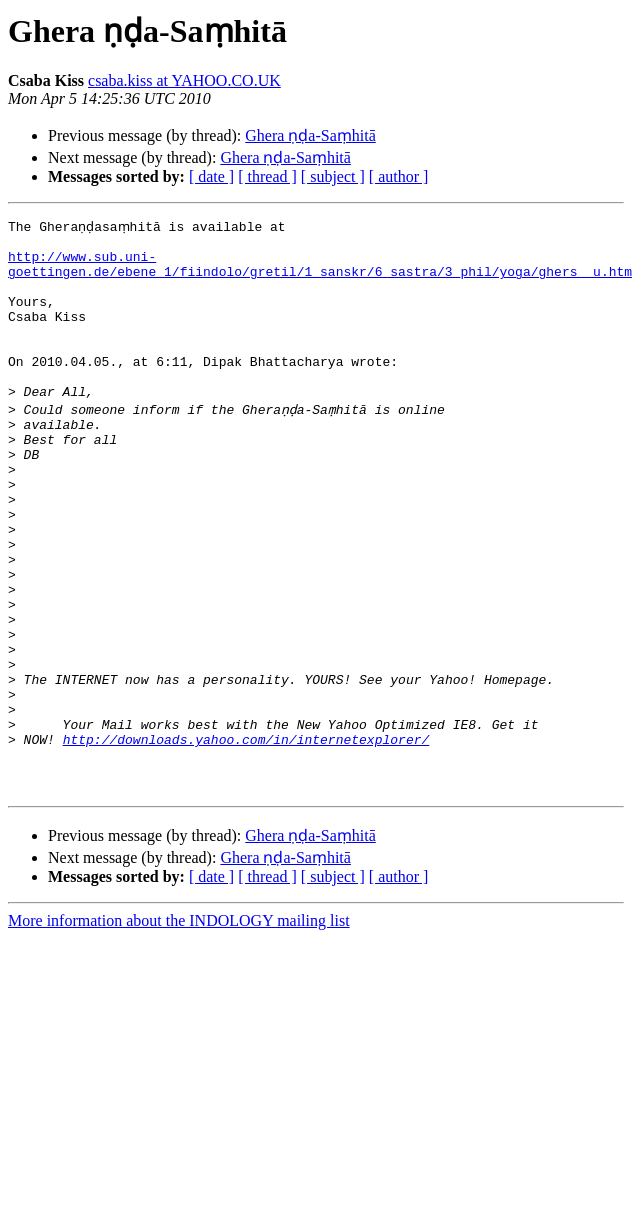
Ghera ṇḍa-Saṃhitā (310, 135)
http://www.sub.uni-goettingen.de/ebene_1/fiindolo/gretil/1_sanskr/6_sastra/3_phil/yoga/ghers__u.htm (320, 271)
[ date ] (211, 176)
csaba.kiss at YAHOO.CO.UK (184, 80)
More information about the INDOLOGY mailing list (179, 1028)
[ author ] (399, 176)
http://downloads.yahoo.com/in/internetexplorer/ (246, 838)
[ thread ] (267, 176)
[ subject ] (333, 176)
